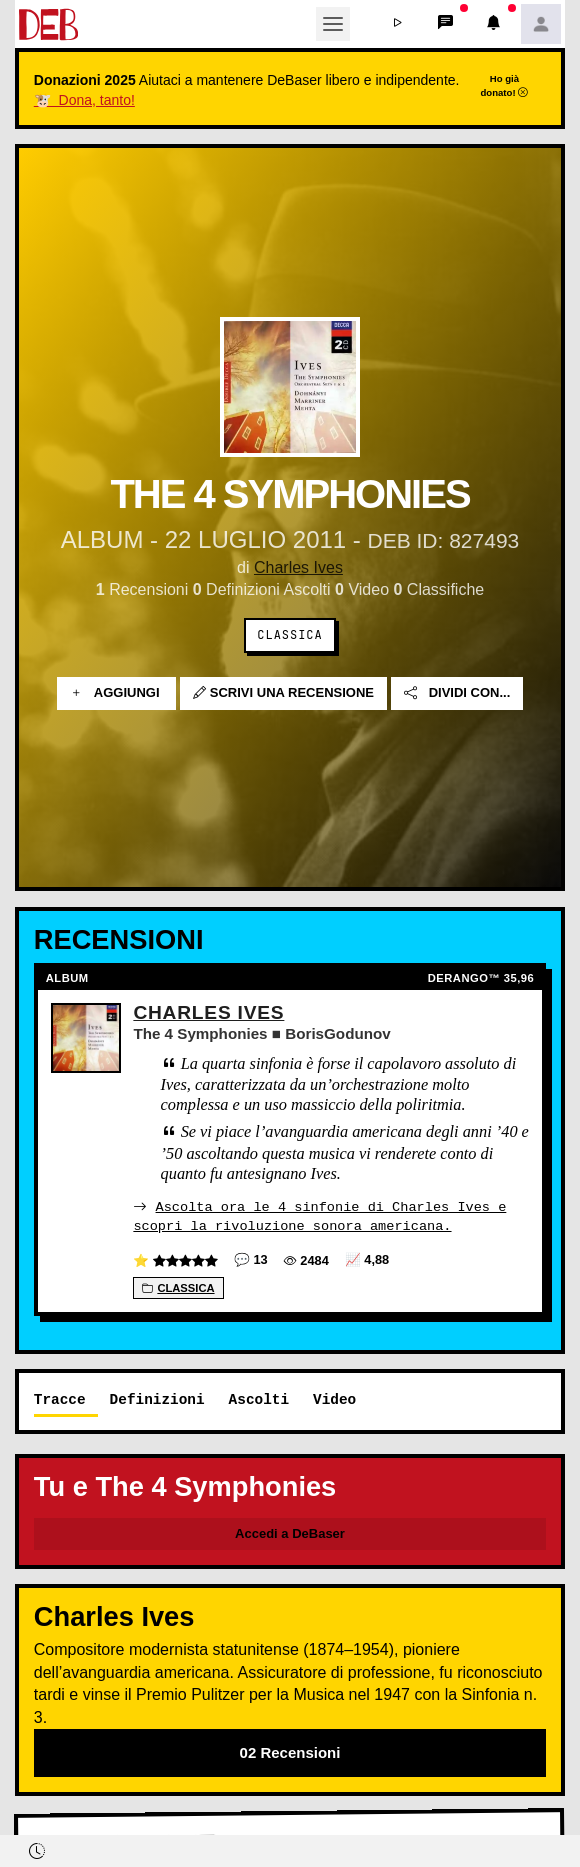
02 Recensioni (290, 1751)
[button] (397, 24)
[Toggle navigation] (333, 24)
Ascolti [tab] (259, 1398)
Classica (289, 635)
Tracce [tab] (60, 1398)
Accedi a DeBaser (290, 1532)
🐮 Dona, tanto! (84, 100)
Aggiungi (116, 693)
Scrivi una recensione (283, 693)
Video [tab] (334, 1398)
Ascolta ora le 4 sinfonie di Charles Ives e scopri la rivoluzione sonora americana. (319, 1215)
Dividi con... (457, 693)
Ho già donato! (504, 85)
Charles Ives (298, 567)
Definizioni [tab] (157, 1398)
